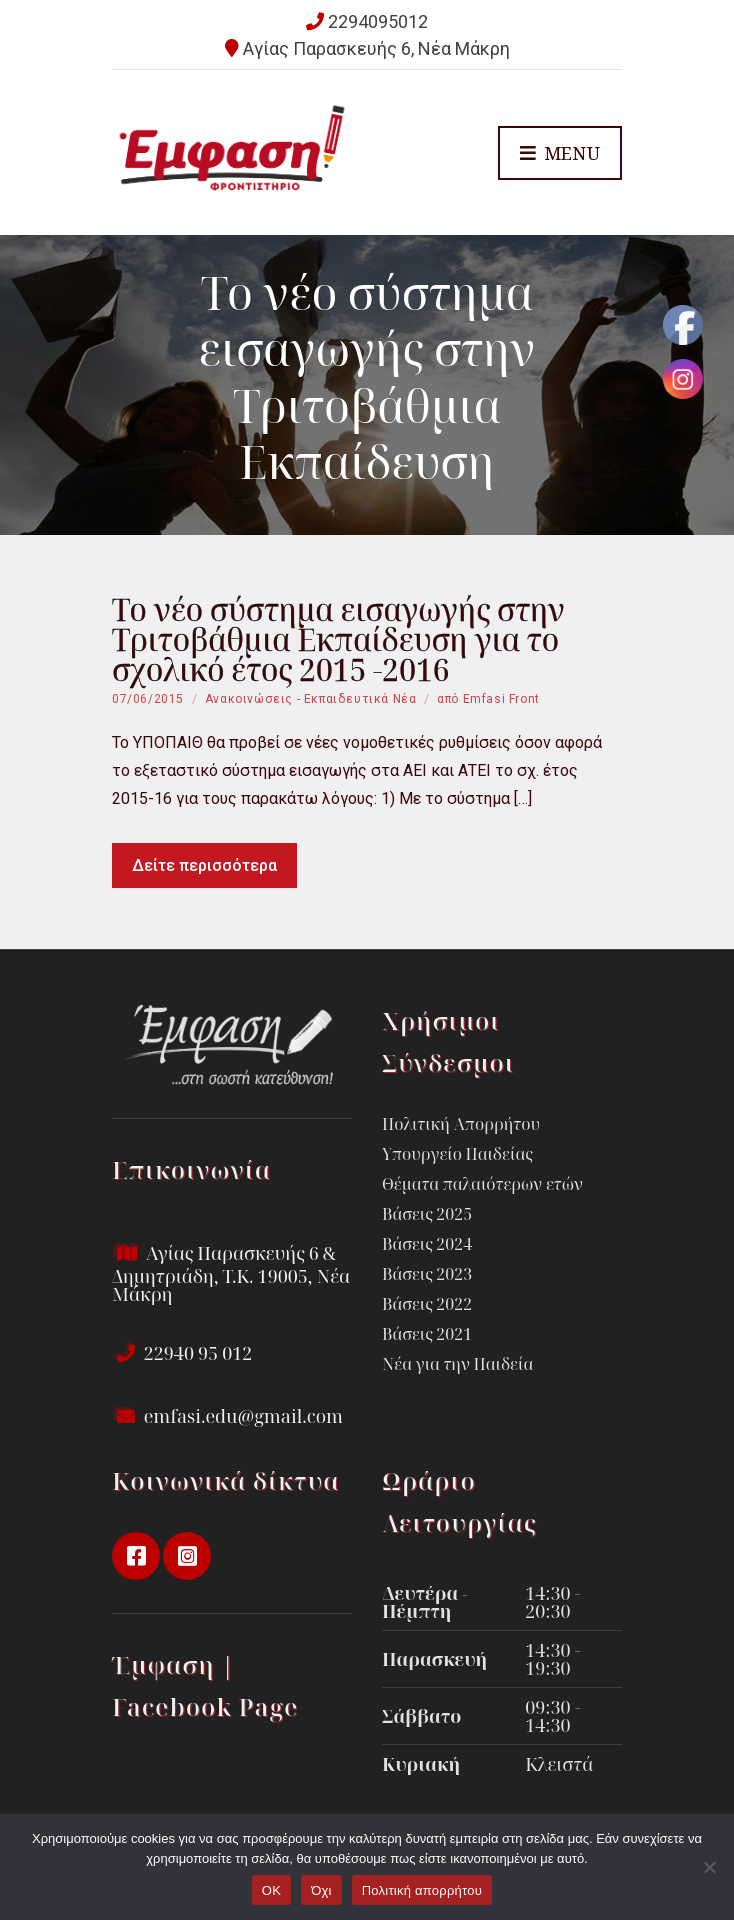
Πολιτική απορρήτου (422, 1890)
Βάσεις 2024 (427, 1244)
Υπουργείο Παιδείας (457, 1154)
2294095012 (378, 21)
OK (271, 1890)
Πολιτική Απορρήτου (461, 1124)
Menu (560, 154)
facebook (136, 1556)
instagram (187, 1556)
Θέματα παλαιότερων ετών (482, 1184)
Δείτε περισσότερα (204, 865)
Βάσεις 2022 (427, 1304)
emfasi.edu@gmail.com (227, 1416)
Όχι (321, 1890)
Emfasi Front (501, 699)
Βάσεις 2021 (427, 1334)
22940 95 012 (182, 1353)
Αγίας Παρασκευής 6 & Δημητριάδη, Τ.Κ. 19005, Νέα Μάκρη (231, 1273)
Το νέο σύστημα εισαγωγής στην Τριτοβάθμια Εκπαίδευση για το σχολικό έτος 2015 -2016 (338, 639)
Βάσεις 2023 (427, 1274)
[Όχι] (709, 1867)
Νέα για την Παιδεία (457, 1364)
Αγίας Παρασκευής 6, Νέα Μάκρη (376, 48)
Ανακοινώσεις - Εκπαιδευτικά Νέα (311, 699)
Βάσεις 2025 (427, 1214)
